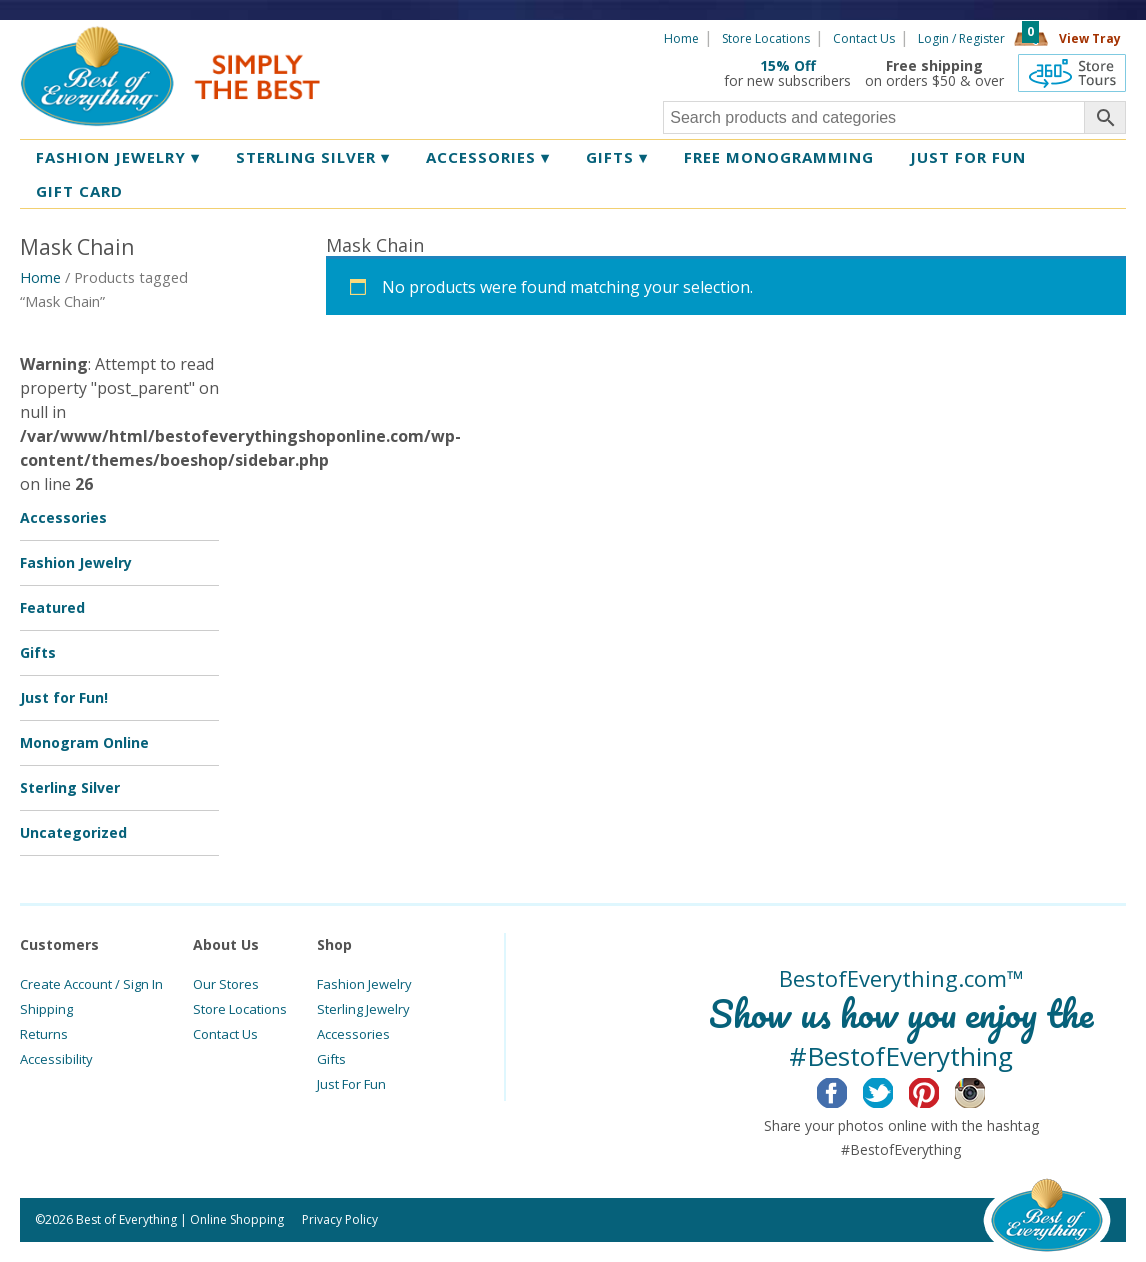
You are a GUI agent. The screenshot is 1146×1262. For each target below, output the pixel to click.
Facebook (847, 1090)
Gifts (617, 157)
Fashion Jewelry (118, 157)
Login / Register (961, 38)
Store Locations (766, 38)
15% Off (788, 65)
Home (681, 38)
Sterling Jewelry (363, 1009)
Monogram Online (84, 742)
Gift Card (79, 191)
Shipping (46, 1009)
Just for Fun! (64, 697)
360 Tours (1072, 73)
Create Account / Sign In (91, 984)
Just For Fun (351, 1084)
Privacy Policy (340, 1219)
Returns (44, 1034)
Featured (52, 607)
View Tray (1090, 38)
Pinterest (939, 1090)
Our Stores (226, 984)
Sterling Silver (313, 157)
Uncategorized (73, 832)
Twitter (893, 1090)
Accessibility (56, 1059)
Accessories (488, 157)
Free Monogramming (779, 157)
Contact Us (864, 38)
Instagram (985, 1090)
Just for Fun (968, 157)
